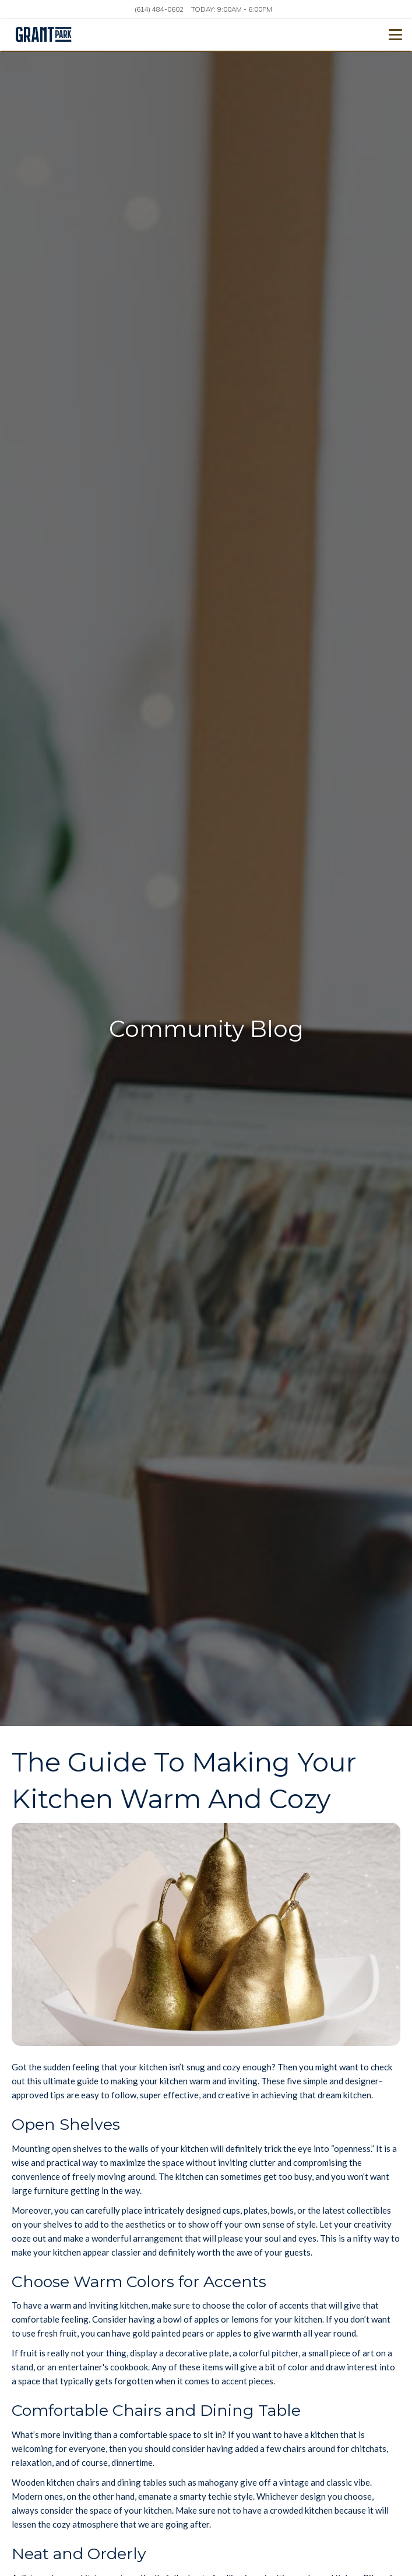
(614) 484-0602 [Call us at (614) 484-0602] (159, 9)
